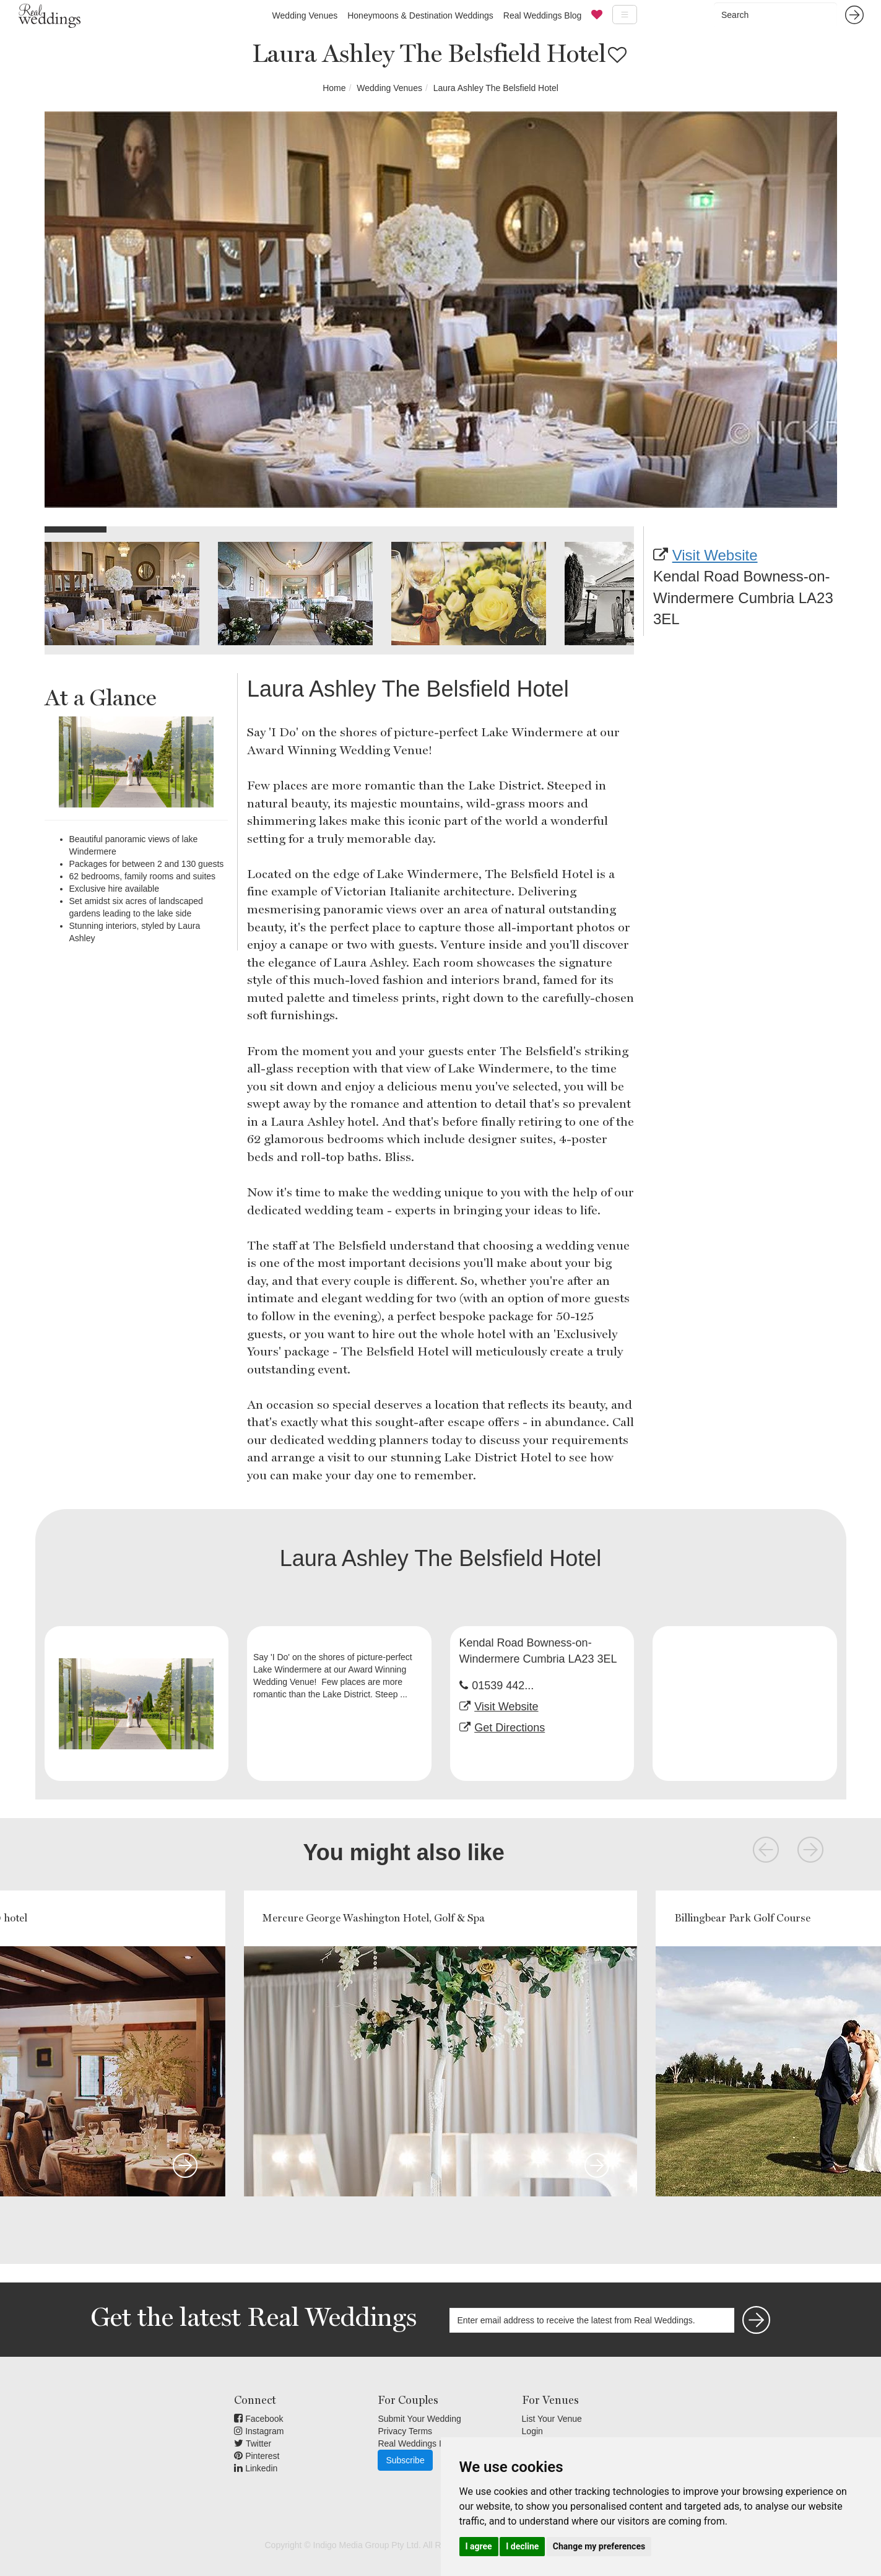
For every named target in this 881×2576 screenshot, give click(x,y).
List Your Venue (552, 2419)
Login (532, 2431)
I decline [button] (522, 2546)
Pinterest (256, 2456)
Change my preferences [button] (599, 2546)
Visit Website (715, 555)
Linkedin (255, 2468)
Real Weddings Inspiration (428, 2443)
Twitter (252, 2443)
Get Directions (509, 1727)
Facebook (258, 2419)
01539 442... (503, 1685)
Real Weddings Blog (542, 15)
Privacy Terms (405, 2431)
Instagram (259, 2431)
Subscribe (405, 2460)
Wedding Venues (305, 15)
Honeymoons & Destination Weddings (420, 15)
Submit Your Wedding (419, 2419)
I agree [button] (479, 2546)
